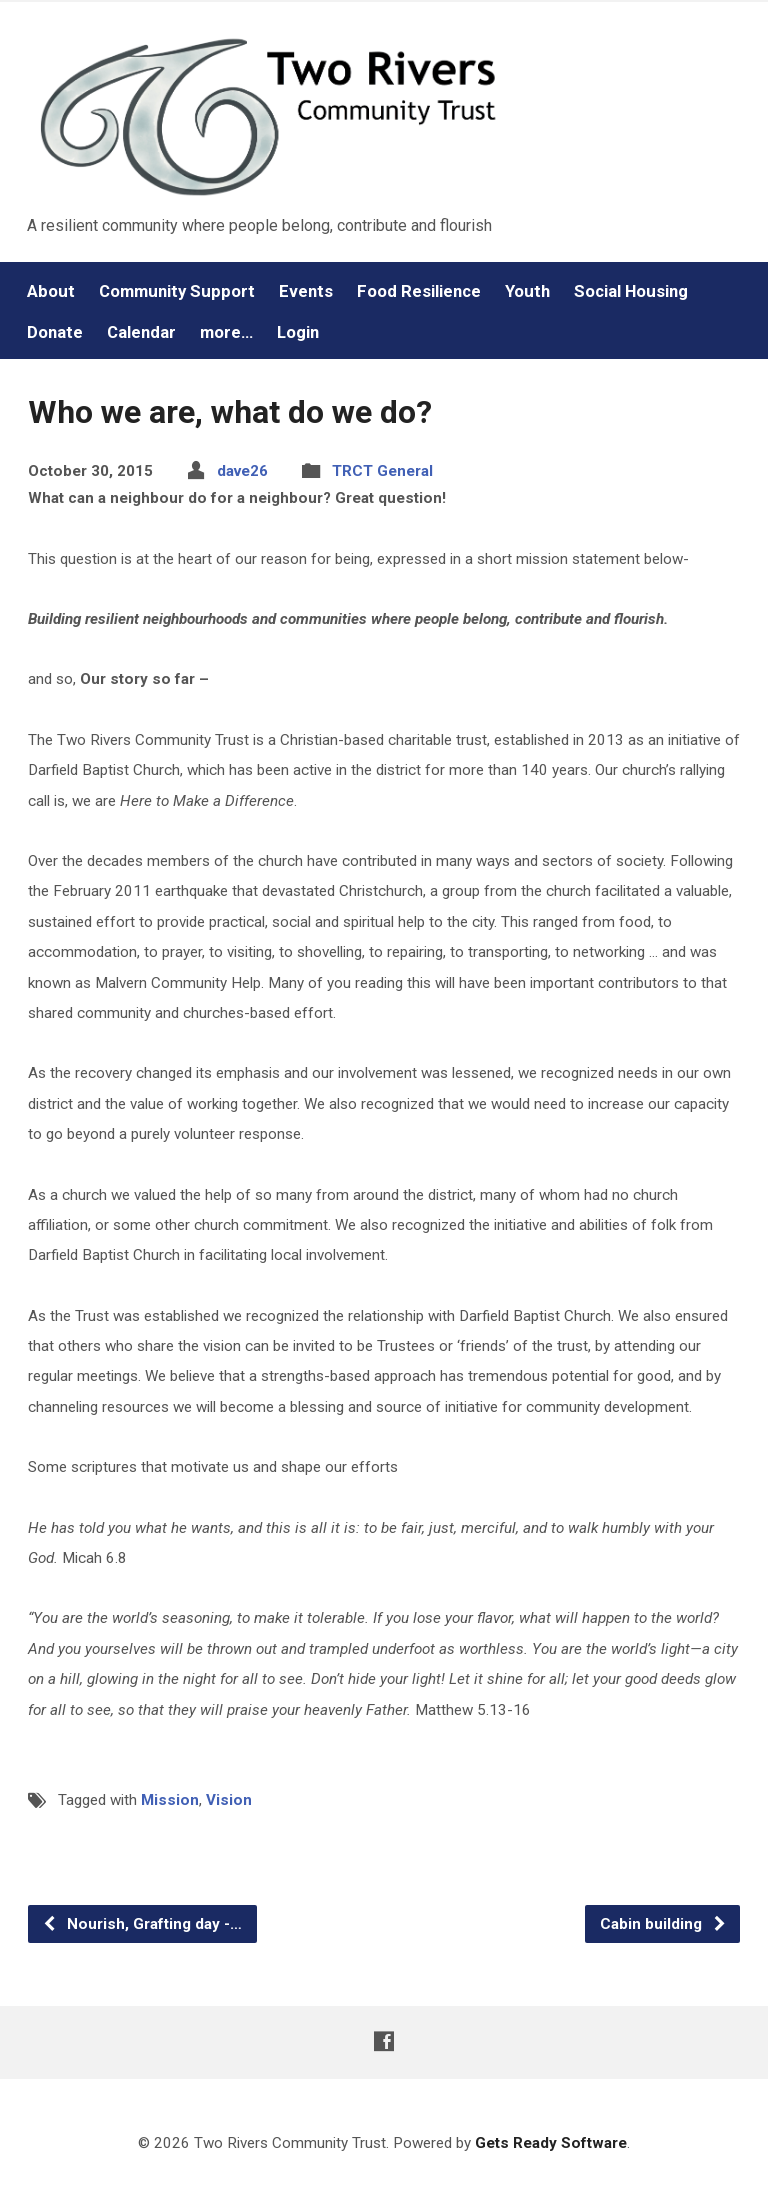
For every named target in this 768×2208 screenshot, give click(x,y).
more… (226, 332)
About (51, 291)
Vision (229, 1800)
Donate (55, 332)
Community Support (177, 291)
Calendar (141, 332)
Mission (170, 1800)
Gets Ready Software (551, 2143)
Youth (527, 291)
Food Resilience (419, 291)
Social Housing (631, 291)
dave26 (242, 471)
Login (298, 332)
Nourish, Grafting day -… (142, 1924)
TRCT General (382, 471)
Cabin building (663, 1924)
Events (306, 291)
